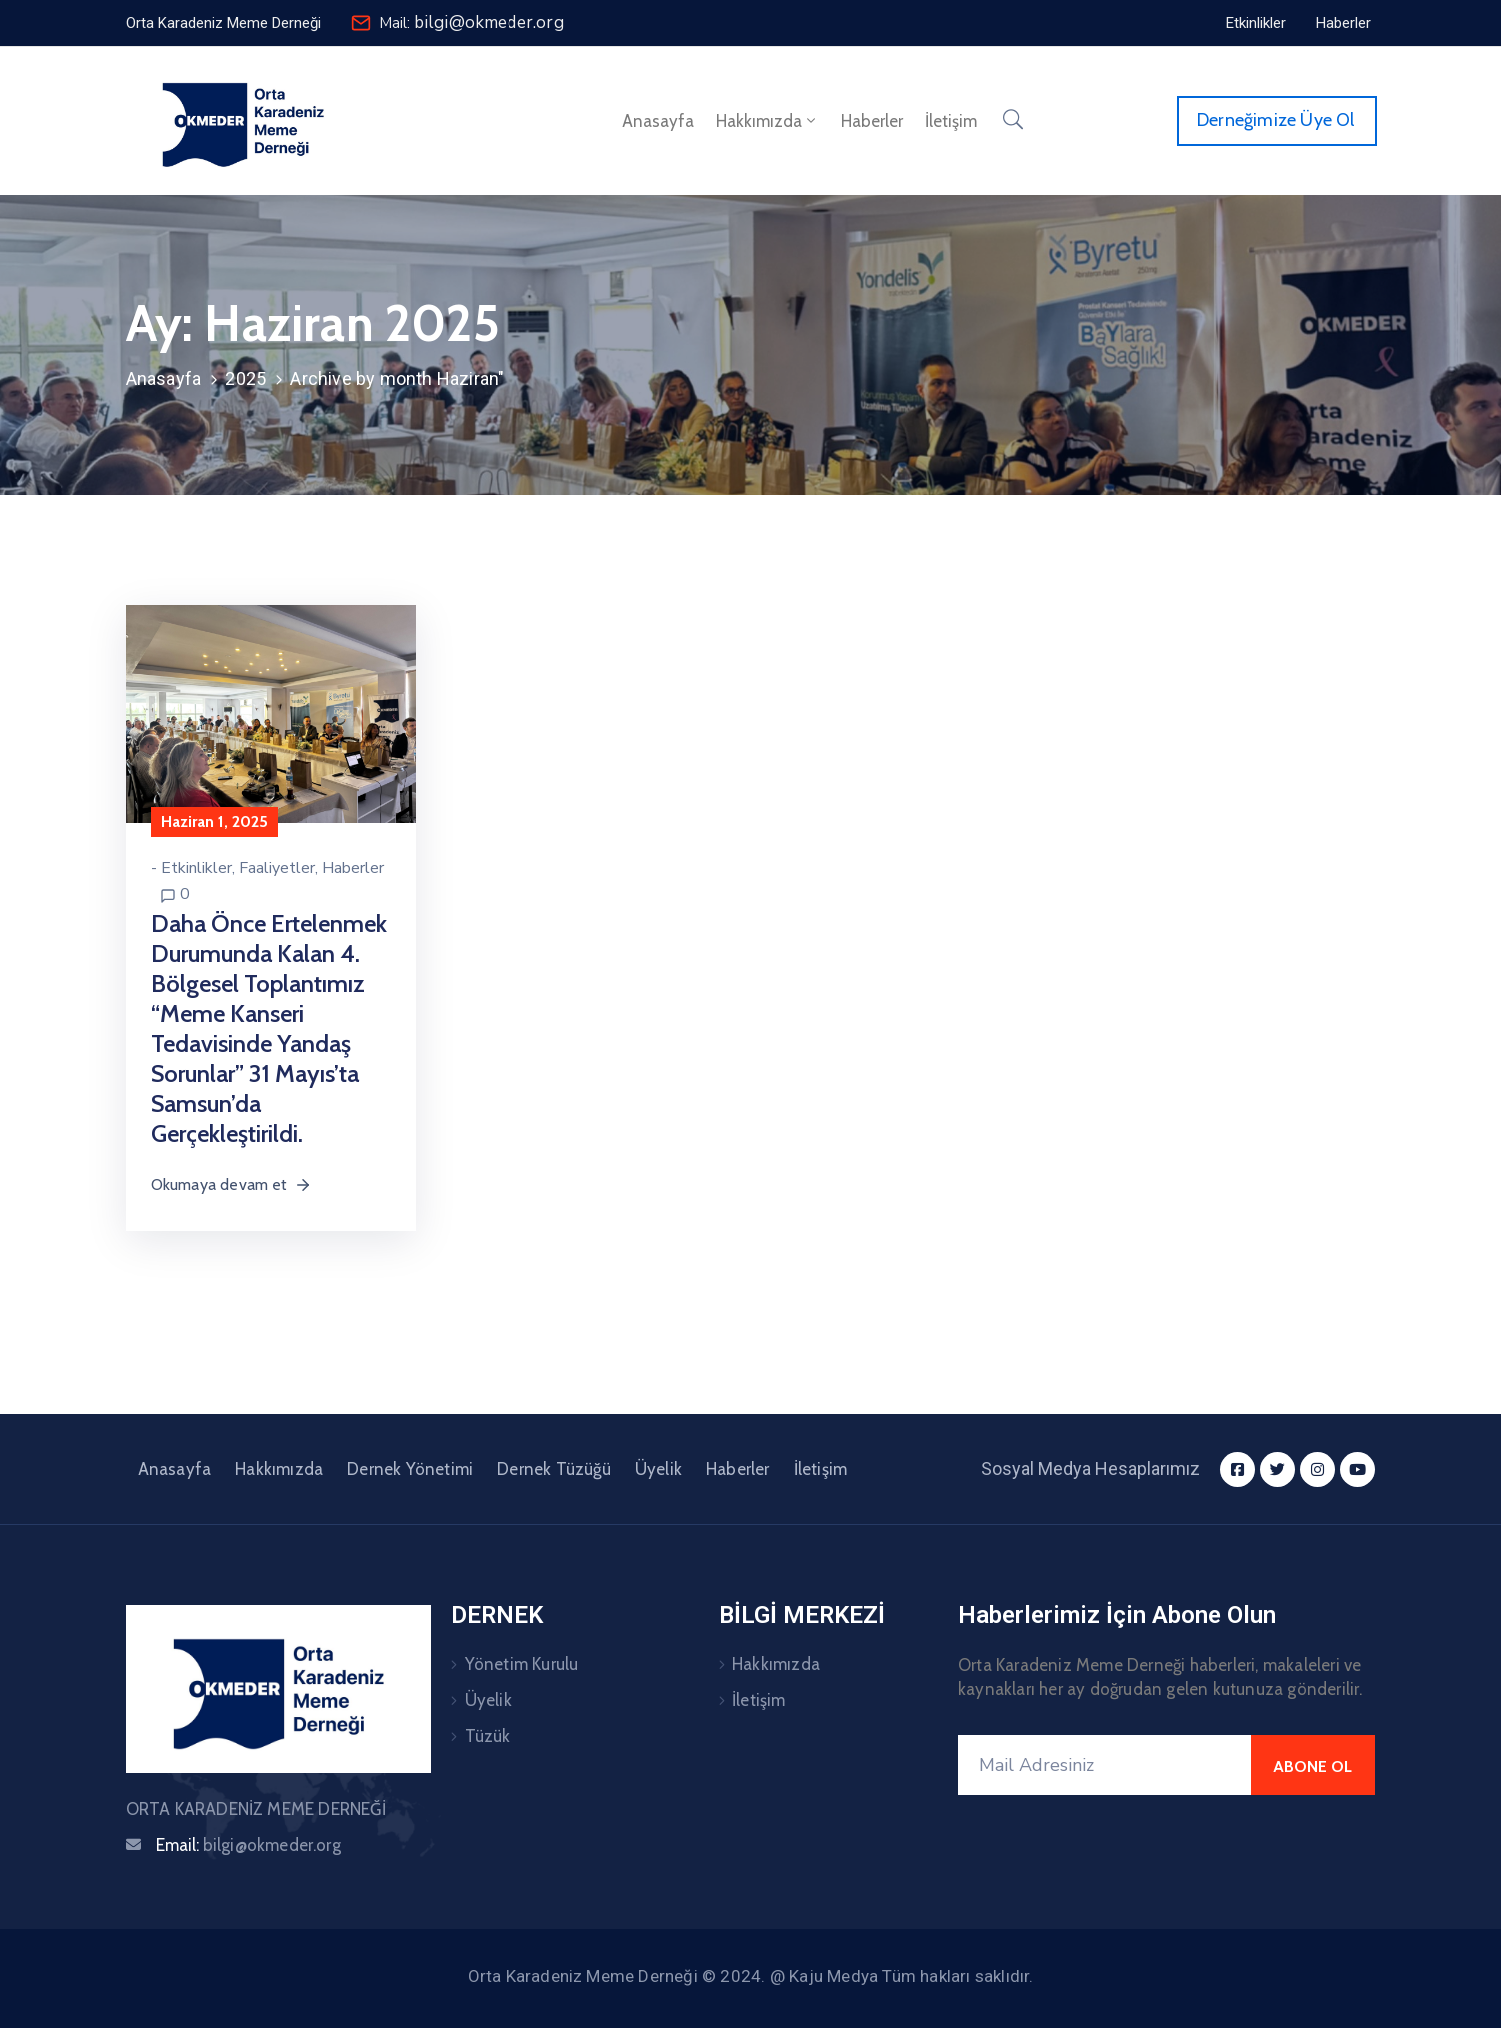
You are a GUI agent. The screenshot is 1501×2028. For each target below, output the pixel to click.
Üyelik (658, 1469)
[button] (223, 23)
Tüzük (488, 1736)
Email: (248, 1845)
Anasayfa (658, 121)
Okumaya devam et (231, 1184)
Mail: (471, 23)
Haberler (872, 121)
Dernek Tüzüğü (554, 1469)
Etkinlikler (196, 868)
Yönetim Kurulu (522, 1664)
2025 (245, 378)
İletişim (951, 121)
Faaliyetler (277, 868)
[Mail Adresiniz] (1104, 1765)
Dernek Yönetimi (410, 1469)
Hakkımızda (767, 121)
